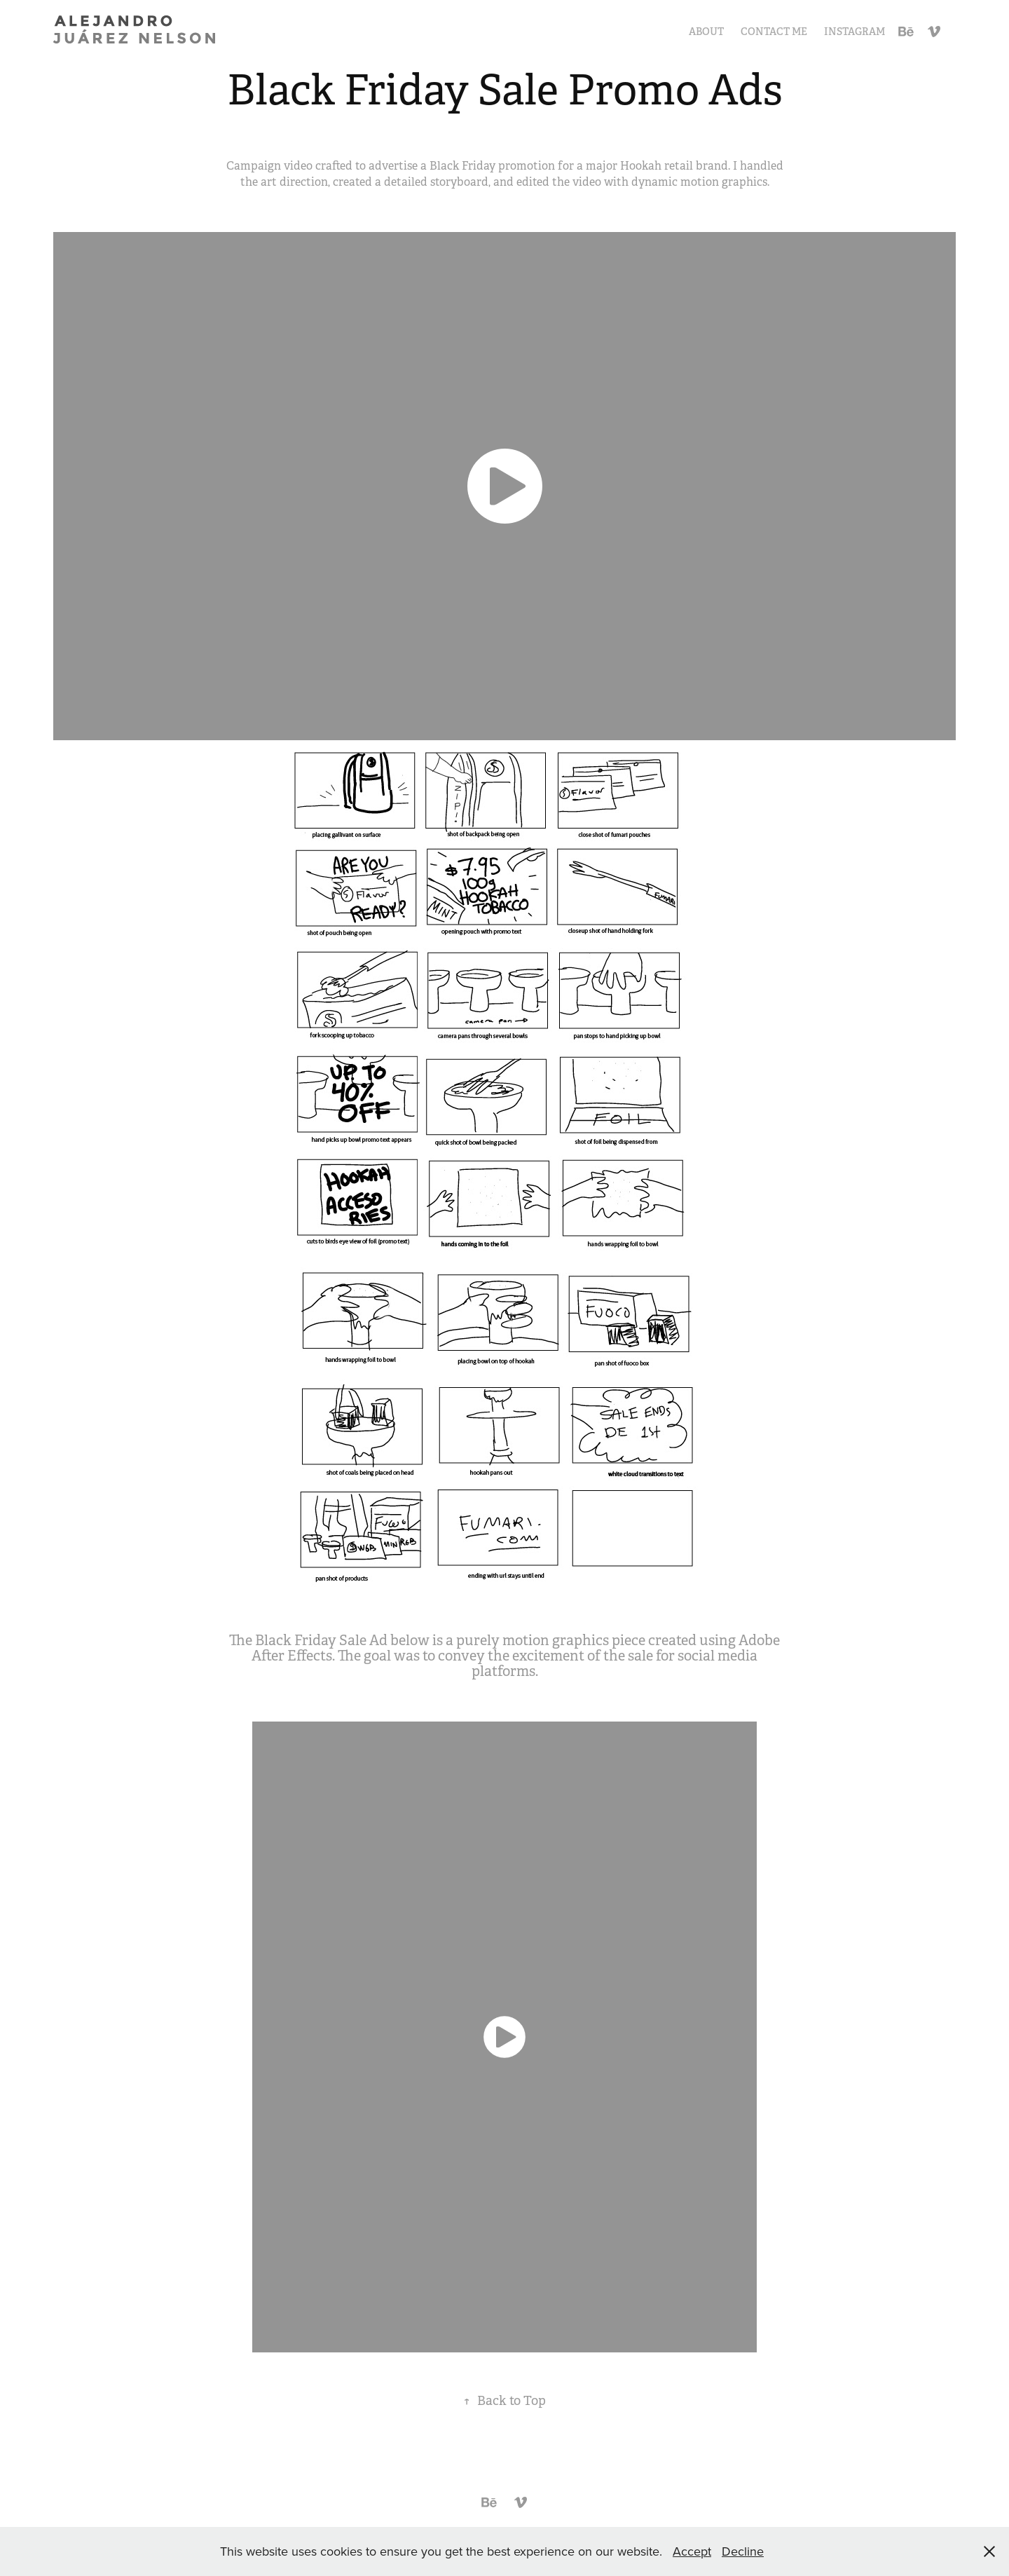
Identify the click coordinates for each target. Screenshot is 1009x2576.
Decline (743, 2551)
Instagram (854, 31)
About (706, 31)
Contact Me (774, 31)
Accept (692, 2551)
